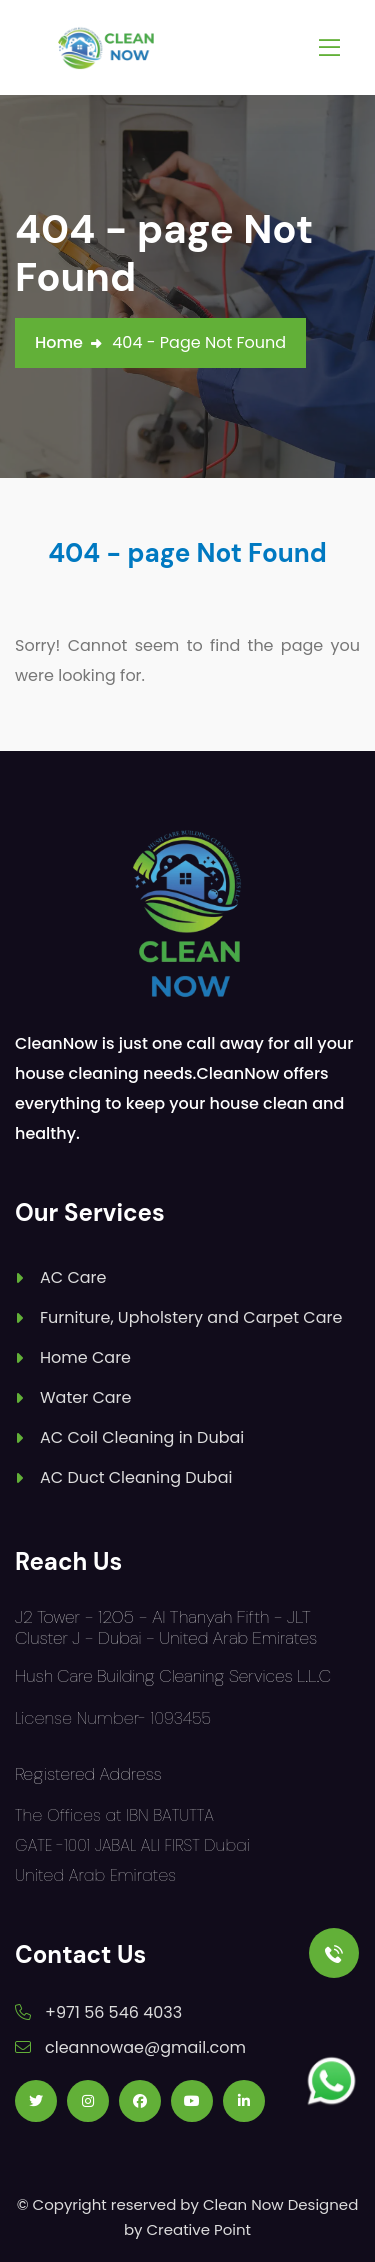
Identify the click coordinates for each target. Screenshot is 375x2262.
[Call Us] (334, 1953)
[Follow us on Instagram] (88, 2101)
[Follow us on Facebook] (140, 2101)
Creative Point (199, 2229)
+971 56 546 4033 (113, 2012)
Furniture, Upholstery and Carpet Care (191, 1317)
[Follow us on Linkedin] (244, 2101)
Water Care (85, 1397)
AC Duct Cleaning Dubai (136, 1477)
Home (59, 342)
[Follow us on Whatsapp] (331, 2081)
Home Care (85, 1357)
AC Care (73, 1277)
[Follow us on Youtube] (192, 2101)
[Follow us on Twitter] (36, 2101)
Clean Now (243, 2204)
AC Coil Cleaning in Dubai (142, 1437)
